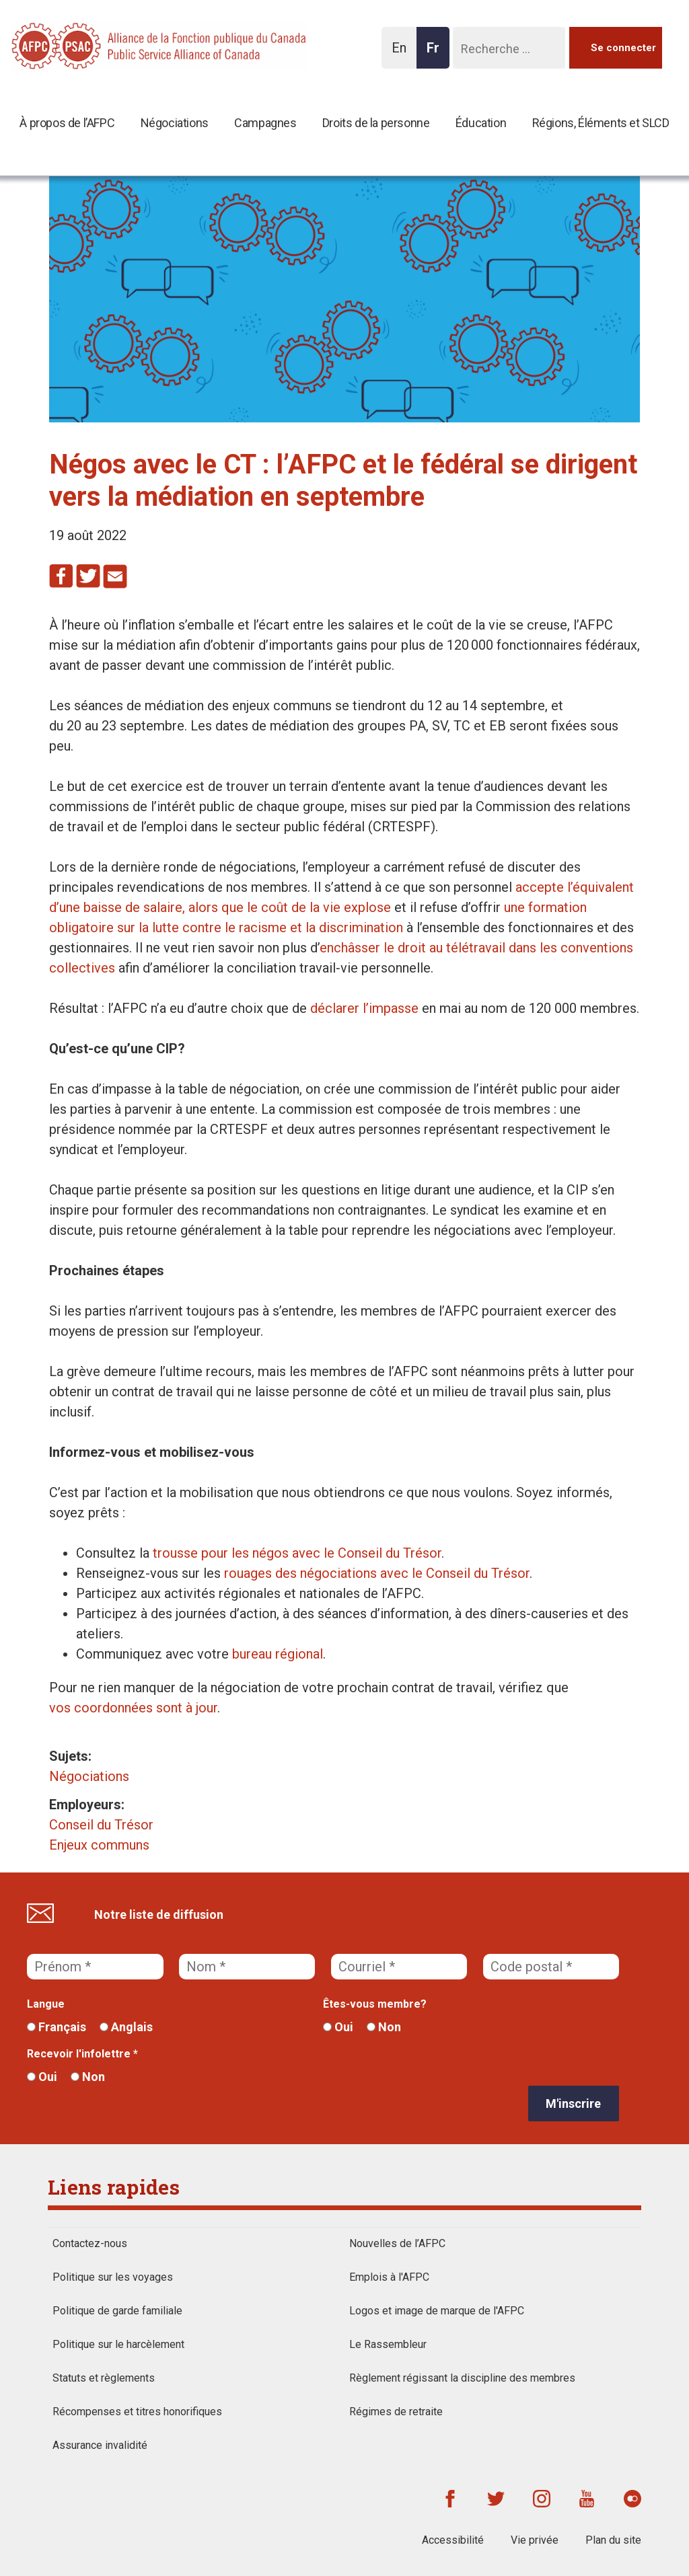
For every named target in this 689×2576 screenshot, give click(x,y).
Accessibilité (453, 2540)
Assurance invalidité (99, 2445)
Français (56, 2027)
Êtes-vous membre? (375, 2004)
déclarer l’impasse (364, 1008)
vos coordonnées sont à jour (133, 1708)
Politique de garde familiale (117, 2310)
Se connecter (623, 48)
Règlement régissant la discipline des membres (462, 2378)
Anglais (126, 2027)
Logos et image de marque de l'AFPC (436, 2310)
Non (384, 2027)
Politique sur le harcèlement (118, 2344)
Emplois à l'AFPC (389, 2277)
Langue (46, 2004)
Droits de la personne (376, 123)
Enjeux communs (99, 1845)
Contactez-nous (89, 2243)
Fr (437, 54)
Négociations (175, 123)
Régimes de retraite (396, 2411)
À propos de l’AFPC (67, 123)
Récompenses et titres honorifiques (137, 2411)
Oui (338, 2027)
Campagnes (265, 123)
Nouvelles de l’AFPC (397, 2243)
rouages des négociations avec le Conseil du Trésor (377, 1573)
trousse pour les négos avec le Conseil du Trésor (297, 1553)
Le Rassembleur (388, 2344)
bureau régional (277, 1654)
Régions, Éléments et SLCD (600, 123)
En (403, 54)
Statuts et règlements (103, 2378)
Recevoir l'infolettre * (82, 2053)
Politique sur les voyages (112, 2277)
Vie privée (534, 2540)
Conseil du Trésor (101, 1825)
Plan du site (613, 2540)
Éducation (481, 123)
